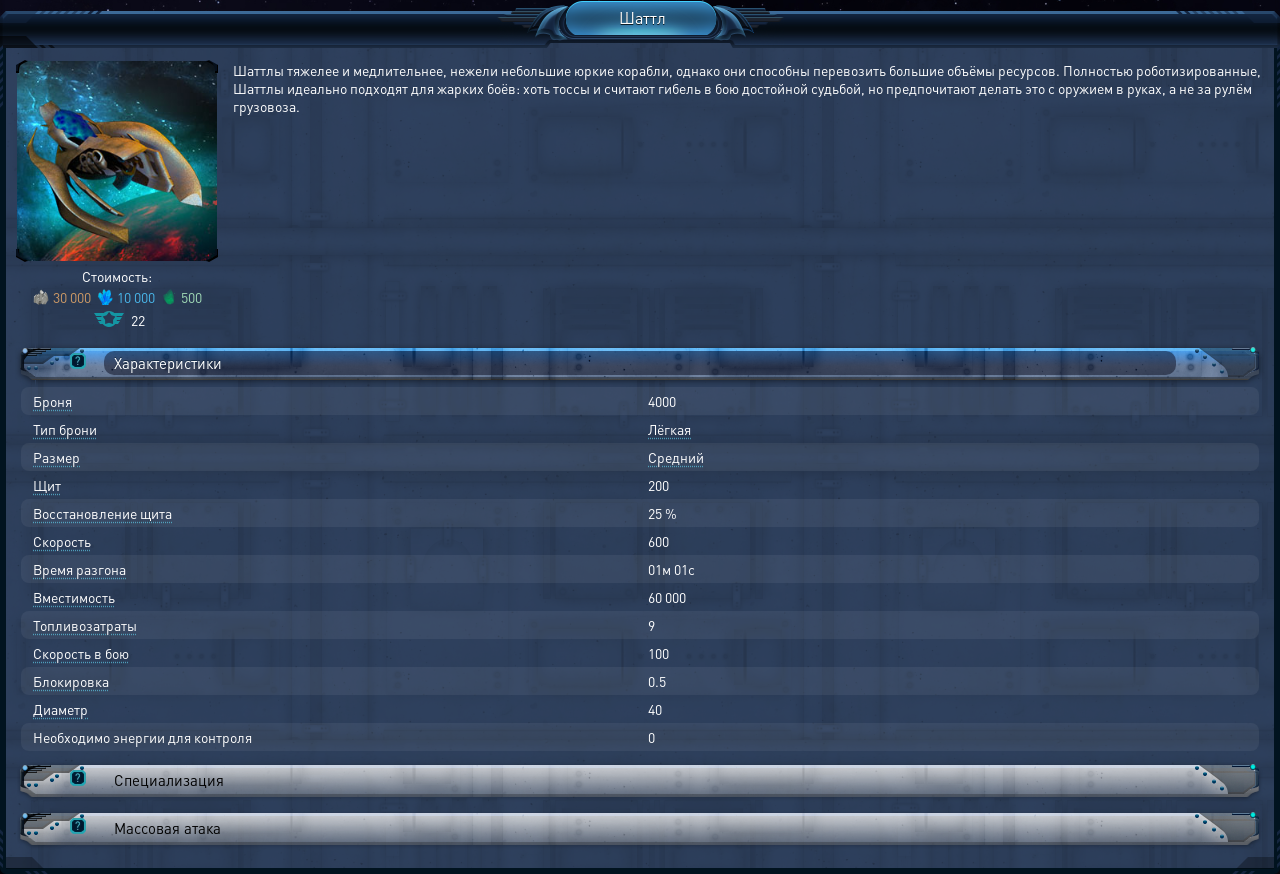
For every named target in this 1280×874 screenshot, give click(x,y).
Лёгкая (669, 429)
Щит (47, 485)
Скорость (62, 541)
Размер (56, 457)
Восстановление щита (102, 513)
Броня (52, 401)
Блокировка (71, 681)
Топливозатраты (85, 625)
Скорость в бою (81, 653)
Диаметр (60, 709)
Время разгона (79, 569)
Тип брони (65, 429)
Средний (676, 457)
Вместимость (74, 597)
